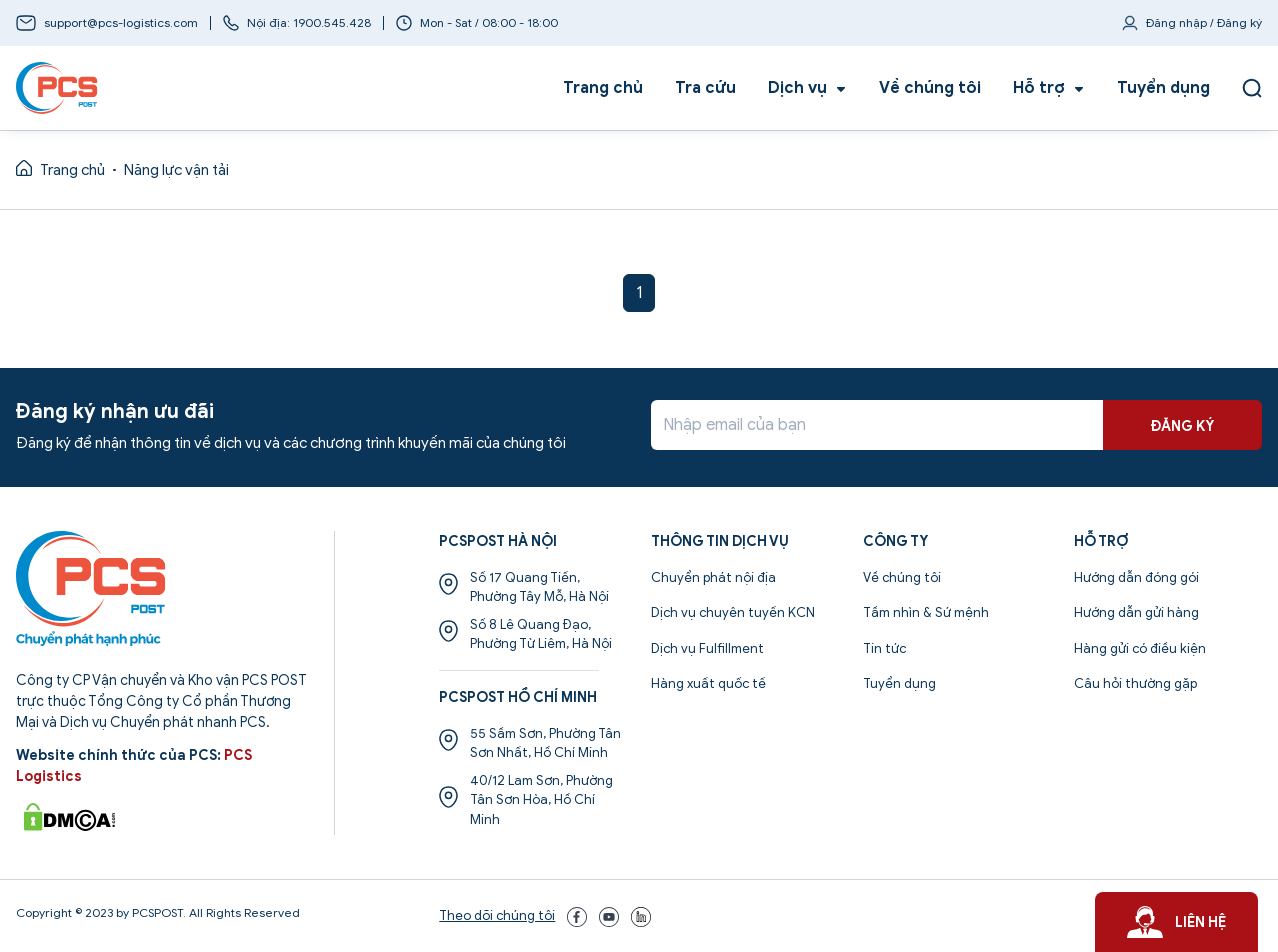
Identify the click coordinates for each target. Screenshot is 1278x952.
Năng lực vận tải (176, 170)
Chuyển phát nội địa (713, 577)
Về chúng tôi (930, 88)
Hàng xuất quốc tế (708, 683)
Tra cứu (705, 88)
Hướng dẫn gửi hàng (1136, 612)
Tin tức (884, 648)
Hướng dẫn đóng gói (1136, 577)
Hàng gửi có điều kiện (1140, 648)
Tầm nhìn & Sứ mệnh (926, 612)
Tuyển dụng (1163, 88)
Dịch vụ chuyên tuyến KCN (733, 612)
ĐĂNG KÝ (1182, 426)
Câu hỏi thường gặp (1135, 683)
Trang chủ (603, 88)
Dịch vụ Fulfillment (707, 648)
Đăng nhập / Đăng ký (1204, 22)
